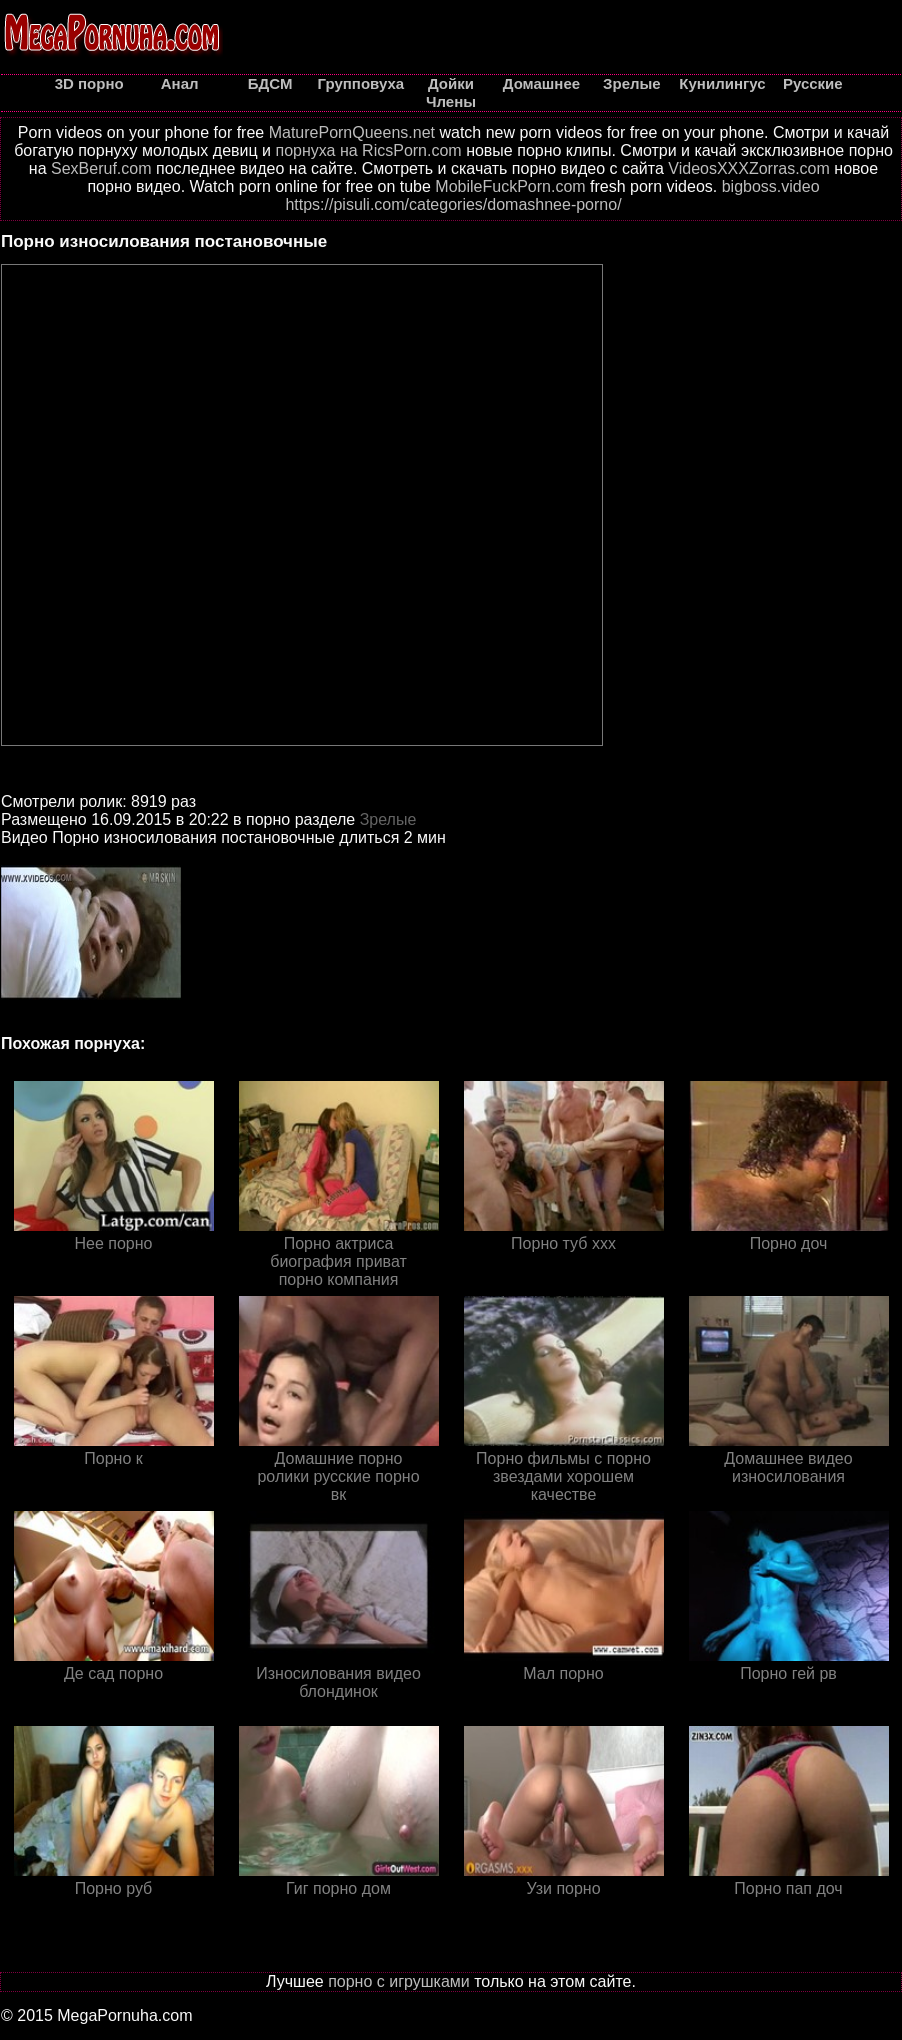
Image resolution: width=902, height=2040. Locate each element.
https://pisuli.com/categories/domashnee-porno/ (453, 204)
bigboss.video (771, 186)
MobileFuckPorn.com (510, 186)
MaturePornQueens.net (352, 132)
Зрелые (388, 819)
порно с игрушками (399, 1981)
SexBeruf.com (101, 168)
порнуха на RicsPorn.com (368, 150)
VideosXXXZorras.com (749, 168)
